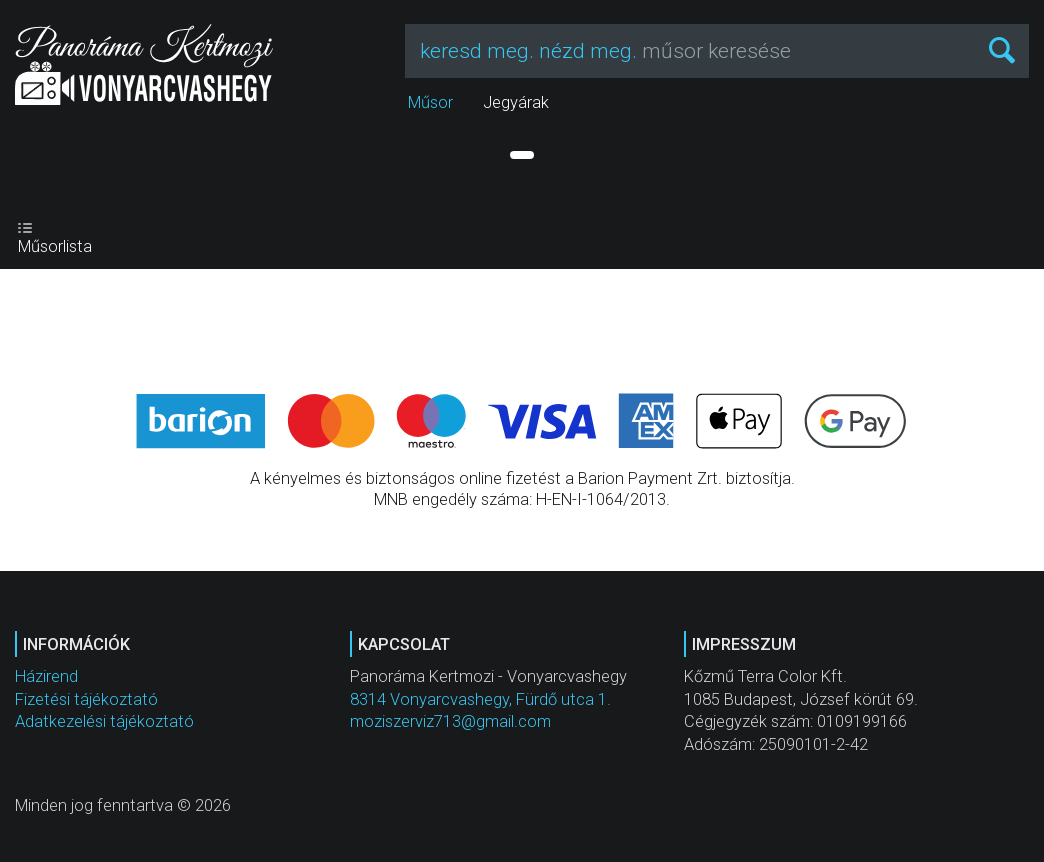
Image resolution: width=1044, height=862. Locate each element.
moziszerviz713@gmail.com (450, 721)
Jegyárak (516, 102)
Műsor (430, 102)
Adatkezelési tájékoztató (104, 721)
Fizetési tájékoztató (86, 699)
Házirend (46, 676)
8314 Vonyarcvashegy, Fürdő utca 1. (480, 699)
